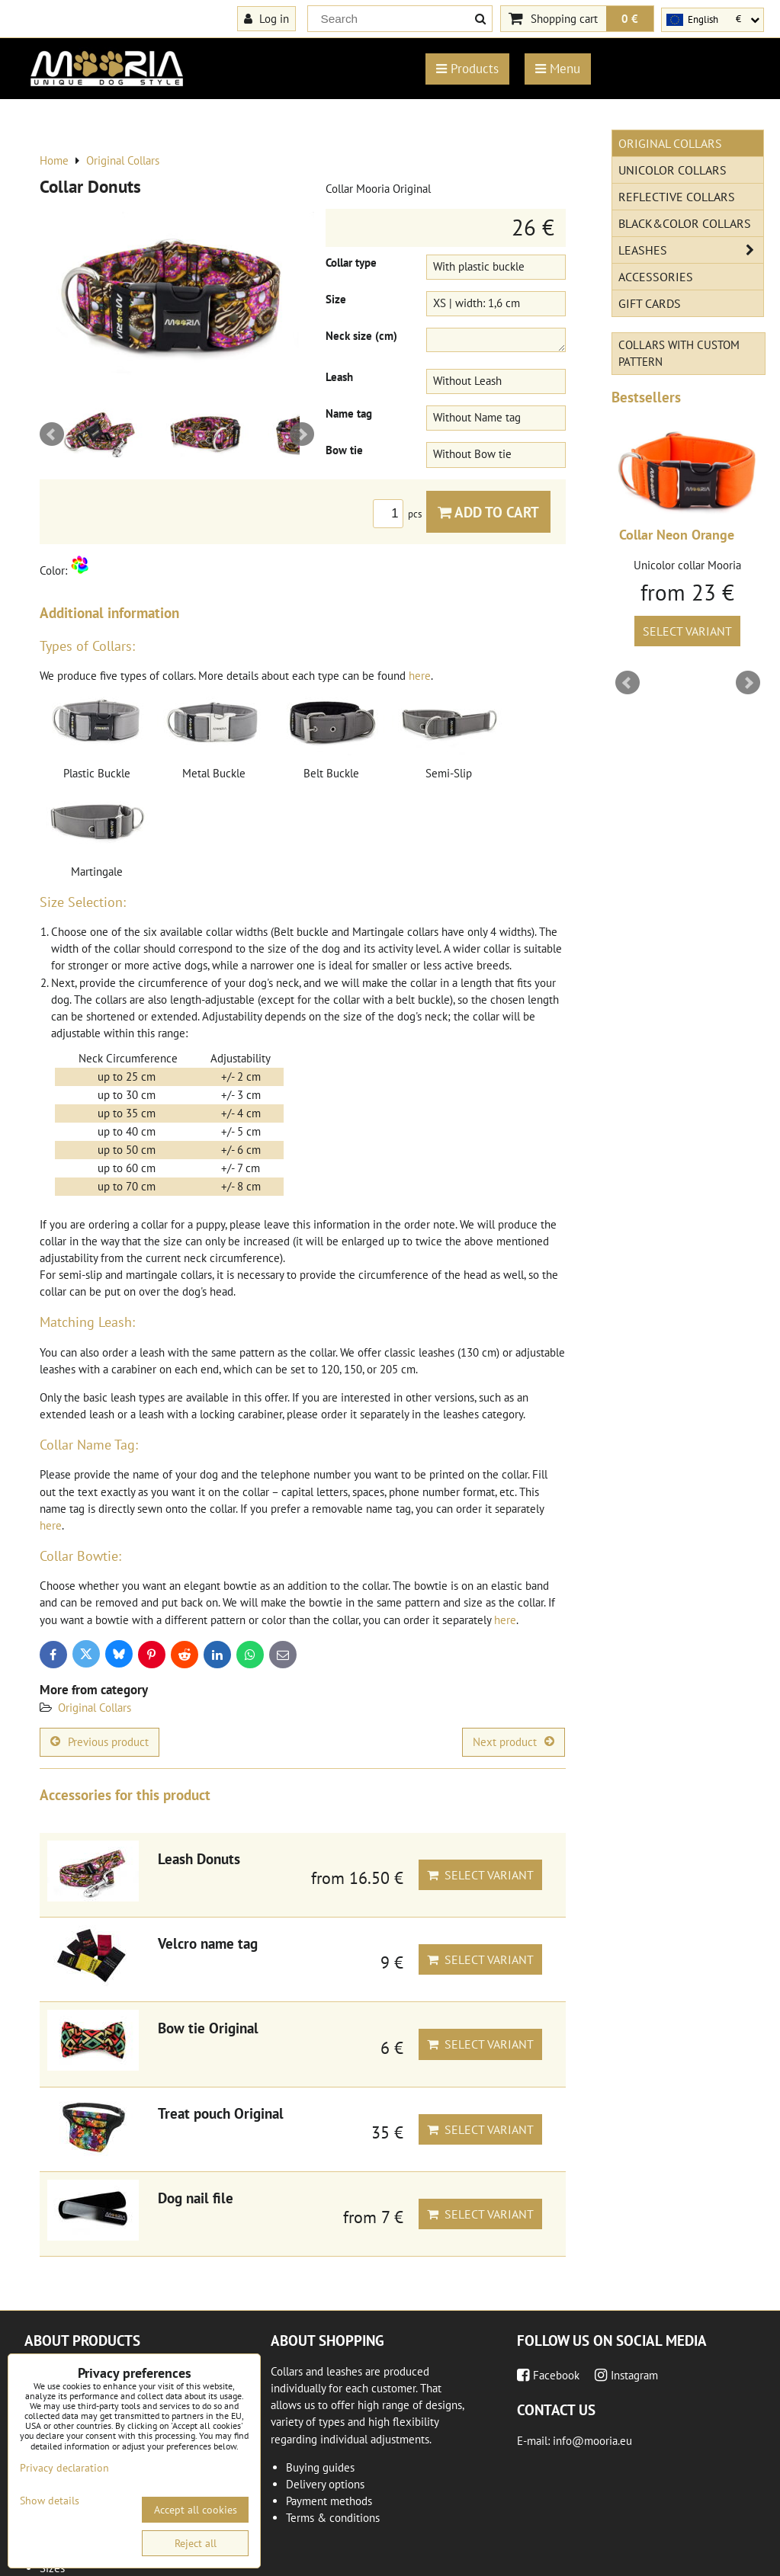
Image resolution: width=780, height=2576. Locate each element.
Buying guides (320, 2467)
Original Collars (94, 1707)
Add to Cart (488, 511)
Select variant (480, 1874)
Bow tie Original (208, 2027)
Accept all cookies (195, 2510)
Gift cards (649, 303)
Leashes (690, 250)
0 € (629, 18)
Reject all (196, 2543)
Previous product (99, 1742)
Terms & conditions (333, 2517)
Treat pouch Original (221, 2113)
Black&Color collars (684, 223)
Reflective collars (676, 196)
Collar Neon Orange (676, 534)
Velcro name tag (208, 1943)
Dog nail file (195, 2197)
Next (302, 434)
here (420, 675)
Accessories (655, 276)
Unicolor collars (672, 170)
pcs (399, 514)
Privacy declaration (64, 2468)
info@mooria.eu (592, 2440)
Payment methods (329, 2501)
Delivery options (325, 2484)
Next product (513, 1742)
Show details (49, 2501)
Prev (52, 434)
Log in (266, 18)
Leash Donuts (199, 1858)
